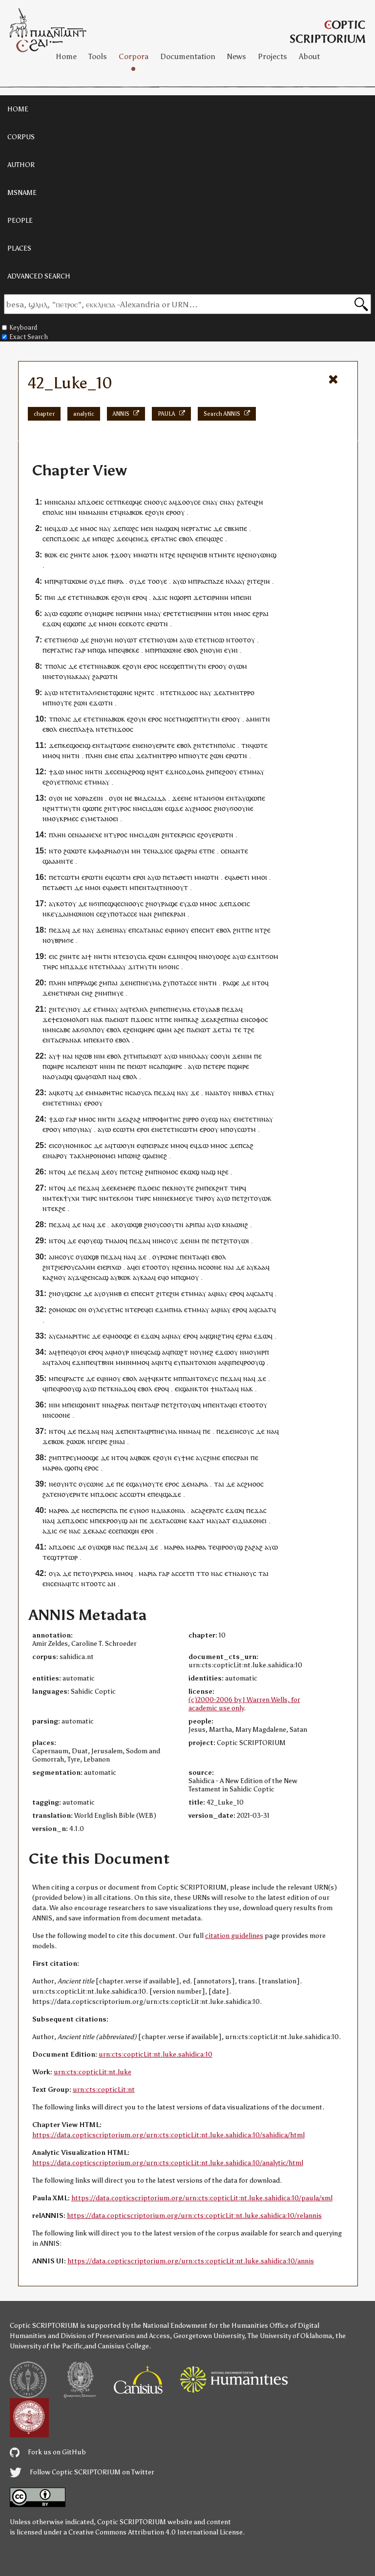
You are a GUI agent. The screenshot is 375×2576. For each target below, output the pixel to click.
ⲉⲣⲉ (168, 613)
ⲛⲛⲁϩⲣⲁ (113, 1405)
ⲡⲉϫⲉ (224, 1431)
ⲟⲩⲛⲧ (65, 1484)
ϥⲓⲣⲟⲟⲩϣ (229, 1547)
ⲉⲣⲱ (152, 623)
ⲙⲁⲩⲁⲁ (216, 1520)
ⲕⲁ (46, 1277)
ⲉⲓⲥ (64, 555)
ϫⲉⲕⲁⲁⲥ (94, 1531)
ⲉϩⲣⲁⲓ (260, 613)
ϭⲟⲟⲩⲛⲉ (241, 808)
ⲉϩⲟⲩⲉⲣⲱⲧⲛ (215, 835)
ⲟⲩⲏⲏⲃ (112, 1293)
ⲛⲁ (126, 512)
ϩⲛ (95, 640)
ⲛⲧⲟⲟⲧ (236, 640)
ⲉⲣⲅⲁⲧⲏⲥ (198, 528)
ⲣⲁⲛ (180, 914)
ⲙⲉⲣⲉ (128, 1188)
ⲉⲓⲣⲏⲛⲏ (218, 597)
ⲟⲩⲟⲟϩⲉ (219, 956)
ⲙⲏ (136, 851)
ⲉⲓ (206, 1257)
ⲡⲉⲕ (168, 914)
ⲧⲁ (85, 692)
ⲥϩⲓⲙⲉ (211, 1457)
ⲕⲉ (125, 502)
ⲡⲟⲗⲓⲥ (54, 512)
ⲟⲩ (181, 512)
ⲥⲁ (148, 1092)
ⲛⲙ (137, 808)
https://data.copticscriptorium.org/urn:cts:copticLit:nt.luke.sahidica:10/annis (190, 2261)
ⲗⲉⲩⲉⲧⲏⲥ (109, 1309)
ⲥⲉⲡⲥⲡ (52, 538)
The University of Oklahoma (290, 2336)
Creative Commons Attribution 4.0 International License (155, 2532)
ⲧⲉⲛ (55, 1494)
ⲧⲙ (180, 719)
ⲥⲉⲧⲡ (114, 502)
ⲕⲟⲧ (135, 623)
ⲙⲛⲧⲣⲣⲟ (242, 692)
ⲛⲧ (198, 798)
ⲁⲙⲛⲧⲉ (62, 861)
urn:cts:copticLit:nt (104, 2090)
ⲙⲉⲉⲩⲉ (183, 1198)
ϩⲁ (240, 502)
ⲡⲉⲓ (240, 597)
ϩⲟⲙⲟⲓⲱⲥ (62, 1309)
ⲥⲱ (219, 640)
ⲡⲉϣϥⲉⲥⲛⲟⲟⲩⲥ (122, 903)
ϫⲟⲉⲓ (69, 538)
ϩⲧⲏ (224, 1336)
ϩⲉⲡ (223, 1019)
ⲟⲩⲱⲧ (128, 640)
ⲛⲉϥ (141, 1352)
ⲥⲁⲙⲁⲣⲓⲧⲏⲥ (73, 1336)
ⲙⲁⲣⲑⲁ (52, 1468)
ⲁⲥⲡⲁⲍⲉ (212, 581)
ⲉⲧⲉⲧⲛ (60, 1103)
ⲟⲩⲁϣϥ (61, 1076)
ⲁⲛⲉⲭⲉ (92, 835)
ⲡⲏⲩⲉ (115, 993)
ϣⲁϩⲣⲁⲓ (186, 851)
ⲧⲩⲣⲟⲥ (121, 808)
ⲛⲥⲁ (72, 1066)
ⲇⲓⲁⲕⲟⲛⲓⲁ (170, 1510)
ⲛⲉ (48, 528)
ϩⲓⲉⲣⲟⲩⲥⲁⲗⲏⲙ (75, 1267)
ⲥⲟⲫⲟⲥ (258, 1019)
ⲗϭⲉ (95, 692)
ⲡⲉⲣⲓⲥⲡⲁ (105, 1510)
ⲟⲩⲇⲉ (97, 581)
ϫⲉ (117, 528)
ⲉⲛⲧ (98, 745)
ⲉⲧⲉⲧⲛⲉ (56, 640)
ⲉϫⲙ (162, 1309)
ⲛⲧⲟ (55, 851)
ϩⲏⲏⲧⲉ (80, 555)
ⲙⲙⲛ (186, 1056)
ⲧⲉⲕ (57, 1198)
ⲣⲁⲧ (214, 1510)
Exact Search (25, 337)
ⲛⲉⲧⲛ (59, 993)
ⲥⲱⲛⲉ (95, 1484)
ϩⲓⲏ (265, 581)
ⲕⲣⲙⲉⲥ (69, 818)
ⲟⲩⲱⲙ (168, 640)
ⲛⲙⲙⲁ (188, 1431)
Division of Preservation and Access (115, 2336)
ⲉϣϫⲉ (174, 808)
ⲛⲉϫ (142, 538)
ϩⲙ (210, 771)
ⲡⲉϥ (204, 538)
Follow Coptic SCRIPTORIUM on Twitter (82, 2472)
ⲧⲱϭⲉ (121, 745)
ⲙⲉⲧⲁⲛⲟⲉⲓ (103, 818)
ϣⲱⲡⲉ (255, 798)
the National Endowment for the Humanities (199, 2325)
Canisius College (123, 2346)
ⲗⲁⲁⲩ (237, 581)
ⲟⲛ (82, 1309)
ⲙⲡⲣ (50, 581)
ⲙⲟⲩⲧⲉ (153, 1484)
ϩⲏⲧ (157, 771)
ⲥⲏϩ (87, 993)
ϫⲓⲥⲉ (166, 851)
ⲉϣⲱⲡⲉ (71, 613)
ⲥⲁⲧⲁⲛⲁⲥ (149, 930)
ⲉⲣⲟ (171, 512)
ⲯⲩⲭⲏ (71, 1198)
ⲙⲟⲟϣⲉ (121, 1336)
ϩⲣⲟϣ (136, 771)
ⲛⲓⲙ (71, 512)
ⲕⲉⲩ (52, 914)
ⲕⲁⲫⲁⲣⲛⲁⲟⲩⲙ (108, 851)
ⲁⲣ (189, 1224)
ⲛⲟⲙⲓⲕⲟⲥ (78, 1145)
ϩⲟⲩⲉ (53, 782)
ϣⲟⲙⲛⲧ (88, 1405)
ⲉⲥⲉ (124, 623)
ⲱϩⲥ (132, 528)
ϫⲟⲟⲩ (185, 502)
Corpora (133, 56)
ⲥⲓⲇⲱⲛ (152, 808)
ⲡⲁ (109, 1019)
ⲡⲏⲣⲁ (115, 581)
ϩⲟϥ (191, 956)
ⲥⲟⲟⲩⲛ (220, 1056)
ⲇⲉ (73, 528)
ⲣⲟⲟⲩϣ (254, 1362)
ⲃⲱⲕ (136, 512)
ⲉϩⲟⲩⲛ (154, 512)
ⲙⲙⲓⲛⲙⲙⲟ (131, 1362)
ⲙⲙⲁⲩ (152, 613)
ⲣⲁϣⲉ (169, 903)
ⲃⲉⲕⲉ (132, 650)
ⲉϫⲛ (172, 771)
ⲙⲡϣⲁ (96, 650)
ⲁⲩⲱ (179, 581)
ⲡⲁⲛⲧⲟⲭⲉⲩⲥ (200, 1378)
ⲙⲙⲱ (141, 555)
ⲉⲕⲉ (115, 1188)
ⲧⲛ (153, 555)
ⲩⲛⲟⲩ (72, 1009)
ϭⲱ (73, 640)
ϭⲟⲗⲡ (88, 1029)
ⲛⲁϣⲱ (165, 528)
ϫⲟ (127, 1389)
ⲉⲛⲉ (186, 798)
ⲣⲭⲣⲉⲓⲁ (103, 1573)
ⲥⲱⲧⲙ (70, 877)
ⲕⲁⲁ (80, 676)
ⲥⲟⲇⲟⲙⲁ (191, 771)
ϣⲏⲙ (164, 1029)
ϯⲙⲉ (187, 1457)
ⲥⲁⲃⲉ (63, 1029)
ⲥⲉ (197, 502)
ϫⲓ (131, 966)
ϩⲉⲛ (187, 555)
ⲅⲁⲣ (80, 650)
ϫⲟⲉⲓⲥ (95, 502)
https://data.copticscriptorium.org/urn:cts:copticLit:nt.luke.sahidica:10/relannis (194, 2216)
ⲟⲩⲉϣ (209, 1119)
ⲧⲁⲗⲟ (58, 1362)
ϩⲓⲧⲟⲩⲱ (256, 1198)
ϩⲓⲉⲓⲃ (200, 555)
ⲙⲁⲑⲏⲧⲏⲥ (108, 1092)
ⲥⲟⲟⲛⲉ (212, 1267)
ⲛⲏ (66, 755)
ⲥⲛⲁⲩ (210, 502)
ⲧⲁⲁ (229, 1389)
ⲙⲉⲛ (147, 528)
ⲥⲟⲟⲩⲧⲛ (172, 1224)
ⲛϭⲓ (94, 903)
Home (66, 56)
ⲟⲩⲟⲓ (55, 798)
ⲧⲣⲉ (67, 1457)
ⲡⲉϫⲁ (57, 930)
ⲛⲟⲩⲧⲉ (62, 703)
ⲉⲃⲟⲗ (186, 538)
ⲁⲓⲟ (119, 1240)
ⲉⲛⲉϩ (159, 1155)
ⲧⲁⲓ (226, 1029)
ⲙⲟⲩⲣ (121, 1352)
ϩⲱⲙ (159, 956)
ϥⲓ (229, 1362)
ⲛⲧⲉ (95, 966)
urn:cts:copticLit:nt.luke (92, 2072)
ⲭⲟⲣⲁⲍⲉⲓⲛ (88, 798)
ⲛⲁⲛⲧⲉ (238, 851)
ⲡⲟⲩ (231, 1129)
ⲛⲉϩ (207, 1352)
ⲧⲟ (205, 1573)
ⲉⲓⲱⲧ (121, 1019)
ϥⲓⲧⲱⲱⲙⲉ (72, 581)
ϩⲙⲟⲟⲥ (202, 808)
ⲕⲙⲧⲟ (104, 1040)
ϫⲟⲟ (187, 692)
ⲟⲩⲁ (55, 1573)
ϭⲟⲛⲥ (171, 966)
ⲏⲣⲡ (263, 1352)
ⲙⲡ (67, 1129)
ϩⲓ (249, 581)
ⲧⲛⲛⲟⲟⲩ (171, 887)
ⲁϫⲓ (158, 597)
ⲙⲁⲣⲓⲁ (199, 1484)
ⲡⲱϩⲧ (179, 1352)
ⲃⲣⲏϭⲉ (64, 940)
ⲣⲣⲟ (193, 1119)
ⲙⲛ (157, 1198)
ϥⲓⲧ (70, 1583)
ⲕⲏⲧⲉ (163, 1378)
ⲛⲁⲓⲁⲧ (214, 1092)
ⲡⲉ (218, 771)
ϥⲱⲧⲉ (259, 745)
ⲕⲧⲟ (200, 1389)
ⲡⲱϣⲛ (129, 1531)
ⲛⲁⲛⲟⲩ (242, 1573)
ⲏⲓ (52, 597)
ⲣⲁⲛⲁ (70, 1040)
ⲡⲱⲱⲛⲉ (170, 650)
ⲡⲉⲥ (231, 1457)
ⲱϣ (193, 1172)
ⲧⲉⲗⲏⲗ (138, 1009)
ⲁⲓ (236, 1019)
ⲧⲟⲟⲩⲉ (157, 581)
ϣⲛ (213, 1336)
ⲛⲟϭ (143, 1510)
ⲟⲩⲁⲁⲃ (210, 1009)
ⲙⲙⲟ (87, 528)
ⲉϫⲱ (49, 623)
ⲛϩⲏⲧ (142, 692)
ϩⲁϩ (135, 1119)
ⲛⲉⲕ (168, 1198)
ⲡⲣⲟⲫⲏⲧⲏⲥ (164, 1119)
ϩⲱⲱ (71, 851)
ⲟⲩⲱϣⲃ (130, 1224)
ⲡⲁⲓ (129, 755)
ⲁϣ (210, 1172)
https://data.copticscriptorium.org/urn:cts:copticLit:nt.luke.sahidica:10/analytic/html (167, 2163)
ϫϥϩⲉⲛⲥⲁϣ (91, 1277)
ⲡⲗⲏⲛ (94, 755)
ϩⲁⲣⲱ (100, 676)
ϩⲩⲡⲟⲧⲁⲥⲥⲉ (120, 914)
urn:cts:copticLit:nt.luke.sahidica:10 (155, 2054)
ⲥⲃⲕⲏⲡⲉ (235, 528)
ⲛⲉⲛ (142, 745)
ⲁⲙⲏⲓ (253, 719)
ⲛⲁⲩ (120, 930)
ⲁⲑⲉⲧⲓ (183, 877)
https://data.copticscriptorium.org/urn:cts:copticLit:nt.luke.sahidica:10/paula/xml (202, 2198)
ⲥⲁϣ (153, 1352)
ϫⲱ (61, 528)
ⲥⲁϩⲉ (202, 1510)
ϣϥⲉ (135, 502)
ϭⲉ (63, 1531)
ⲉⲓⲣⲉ (101, 1441)
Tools (97, 56)
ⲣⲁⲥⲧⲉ (74, 1378)
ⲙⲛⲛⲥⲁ (54, 502)
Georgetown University (208, 2336)
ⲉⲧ (114, 512)
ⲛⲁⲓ (70, 502)
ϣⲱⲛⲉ (122, 692)
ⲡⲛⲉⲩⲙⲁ (148, 983)
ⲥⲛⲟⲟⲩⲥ (155, 502)
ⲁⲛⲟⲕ (100, 555)
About (309, 56)
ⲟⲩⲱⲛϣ (264, 555)
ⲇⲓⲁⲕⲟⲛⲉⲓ (252, 1520)
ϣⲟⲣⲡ (182, 597)
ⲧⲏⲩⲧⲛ (195, 666)
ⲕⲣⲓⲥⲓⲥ (186, 835)
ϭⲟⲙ (217, 798)
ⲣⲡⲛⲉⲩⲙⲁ (162, 1431)
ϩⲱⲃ (85, 1056)
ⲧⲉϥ (249, 502)
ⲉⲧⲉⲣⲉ (217, 1066)
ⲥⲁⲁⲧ (261, 1293)
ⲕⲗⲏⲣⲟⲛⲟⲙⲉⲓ (97, 1155)
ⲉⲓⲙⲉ (111, 755)
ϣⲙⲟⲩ (189, 1277)
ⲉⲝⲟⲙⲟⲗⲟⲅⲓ (72, 1019)
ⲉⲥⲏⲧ (206, 930)
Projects (272, 56)
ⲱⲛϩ (134, 1155)
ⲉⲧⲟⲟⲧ (152, 1267)
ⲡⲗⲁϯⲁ (84, 729)
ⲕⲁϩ (193, 1019)
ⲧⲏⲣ (48, 966)
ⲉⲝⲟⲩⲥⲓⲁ (134, 956)
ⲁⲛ (133, 1520)
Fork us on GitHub (48, 2452)
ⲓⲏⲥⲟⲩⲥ (167, 1240)
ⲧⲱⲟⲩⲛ (123, 1145)
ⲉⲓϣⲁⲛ (184, 1389)
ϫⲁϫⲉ (78, 966)
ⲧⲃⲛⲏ (105, 1362)
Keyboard (19, 327)
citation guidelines (234, 1936)
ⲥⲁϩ (248, 1145)
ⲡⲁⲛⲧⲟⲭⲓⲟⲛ (198, 1362)
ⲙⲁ (92, 512)
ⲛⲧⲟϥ (260, 983)
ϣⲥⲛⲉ (73, 1293)
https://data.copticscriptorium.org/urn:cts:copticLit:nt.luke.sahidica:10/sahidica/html (168, 2135)
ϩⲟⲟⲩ (229, 771)
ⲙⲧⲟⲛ (222, 613)
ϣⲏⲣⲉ (105, 613)
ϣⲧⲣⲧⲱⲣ (64, 1557)
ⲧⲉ (256, 581)
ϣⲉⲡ (178, 666)
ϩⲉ (171, 555)
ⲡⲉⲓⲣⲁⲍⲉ (156, 1145)
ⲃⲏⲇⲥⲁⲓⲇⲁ (150, 798)
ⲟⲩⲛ (90, 613)
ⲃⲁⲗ (247, 1092)
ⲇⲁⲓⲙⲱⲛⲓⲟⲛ (76, 914)
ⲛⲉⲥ (68, 729)
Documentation (187, 56)
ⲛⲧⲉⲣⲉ (134, 1309)
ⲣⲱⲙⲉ (169, 1257)
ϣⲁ (47, 861)
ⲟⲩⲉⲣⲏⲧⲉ (161, 745)
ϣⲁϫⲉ (172, 1494)
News (236, 56)
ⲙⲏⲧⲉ (226, 555)
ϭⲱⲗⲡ (97, 1076)
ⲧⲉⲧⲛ (79, 597)
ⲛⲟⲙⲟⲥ (168, 1172)
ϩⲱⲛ (80, 703)
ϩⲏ (259, 502)
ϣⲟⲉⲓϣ (79, 745)
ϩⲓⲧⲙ (131, 1056)
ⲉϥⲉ (130, 538)
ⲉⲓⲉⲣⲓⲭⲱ (109, 1267)
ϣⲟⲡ (71, 1468)
